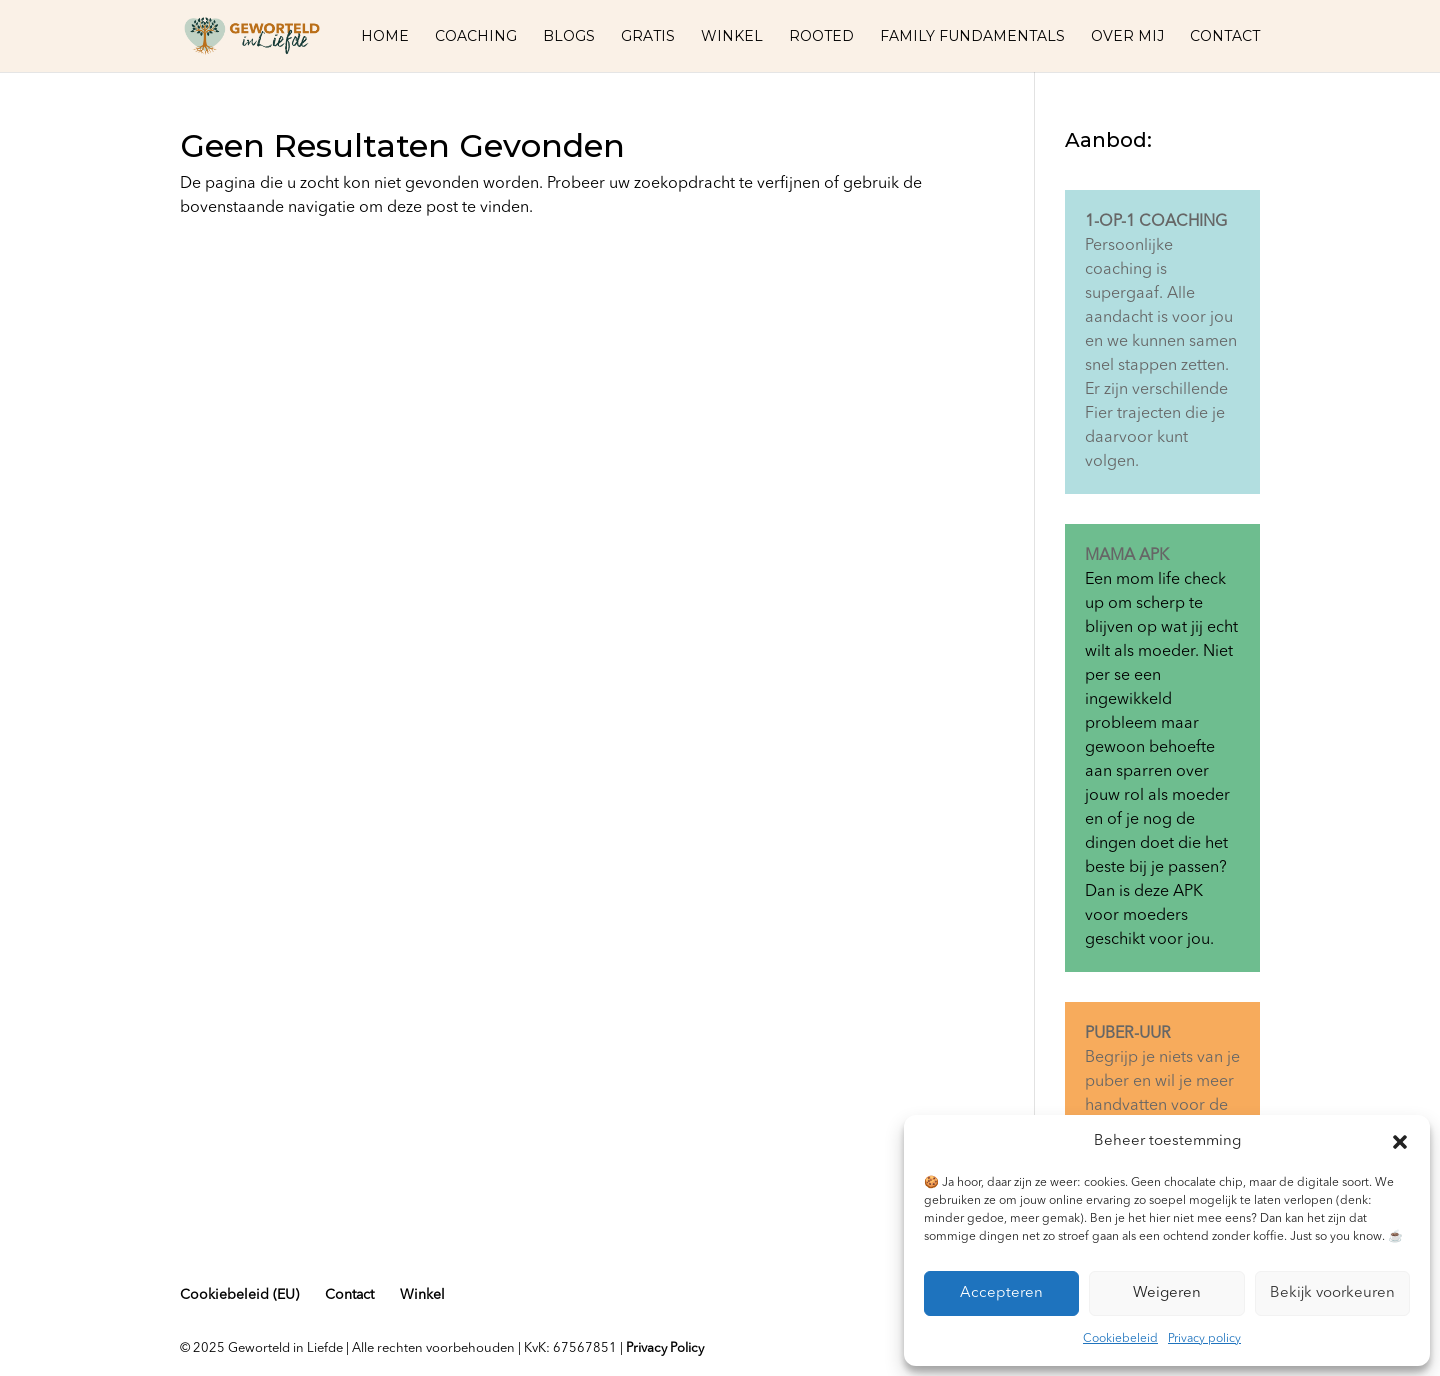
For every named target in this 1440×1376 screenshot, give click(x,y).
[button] (1400, 1142)
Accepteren (1001, 1293)
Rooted (821, 37)
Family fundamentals (972, 37)
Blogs (569, 37)
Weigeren (1167, 1293)
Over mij (1127, 37)
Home (385, 37)
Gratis (648, 37)
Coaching (476, 37)
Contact (1225, 37)
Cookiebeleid (1120, 1339)
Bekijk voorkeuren (1332, 1293)
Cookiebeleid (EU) (239, 1295)
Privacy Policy (665, 1348)
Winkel (732, 37)
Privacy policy (1204, 1339)
